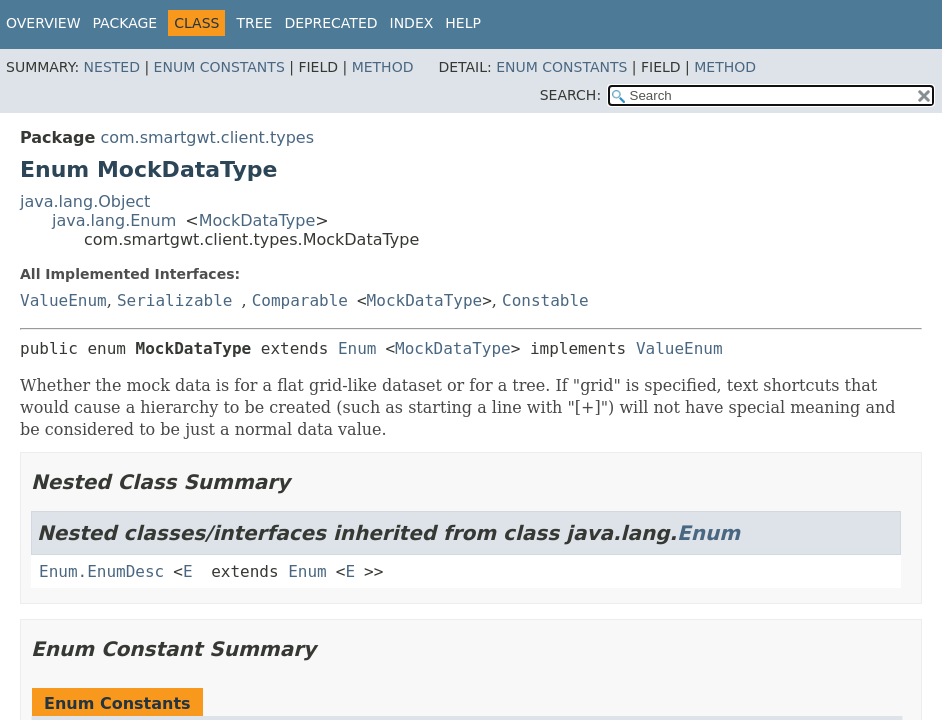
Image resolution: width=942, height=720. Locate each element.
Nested (112, 67)
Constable (545, 300)
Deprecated (330, 23)
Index (412, 23)
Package (125, 23)
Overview (43, 23)
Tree (254, 23)
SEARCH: (570, 95)
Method (383, 67)
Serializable (175, 300)
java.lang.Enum (114, 220)
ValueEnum (63, 300)
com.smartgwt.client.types (207, 137)
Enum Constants (219, 67)
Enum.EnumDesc (101, 571)
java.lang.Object (85, 201)
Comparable (300, 300)
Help (463, 23)
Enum (357, 348)
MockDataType (257, 220)
